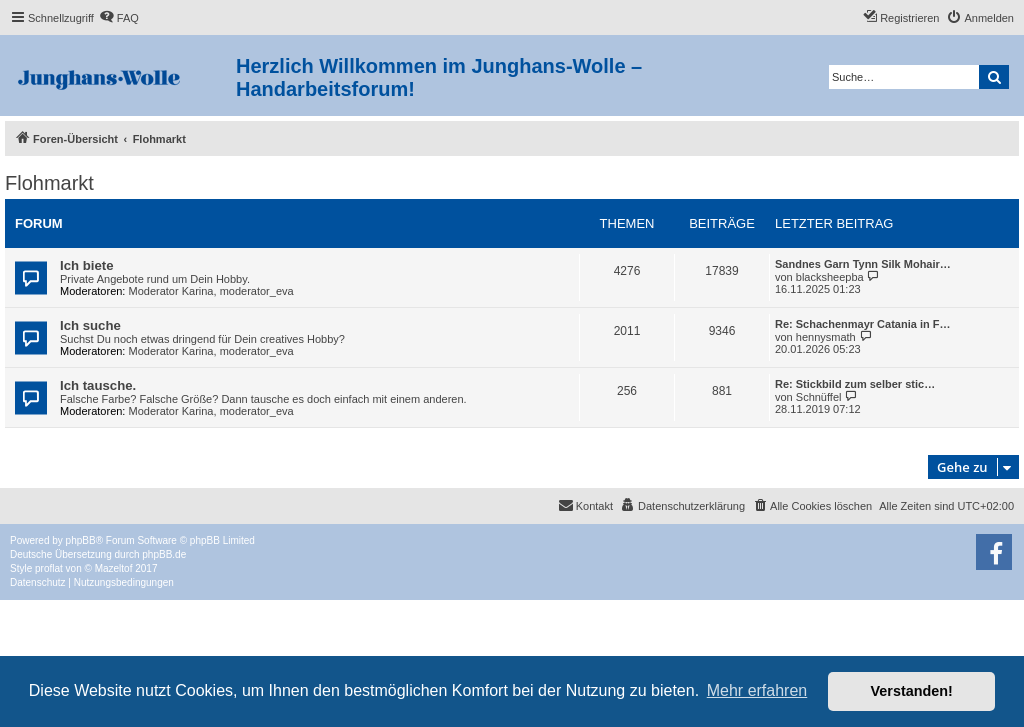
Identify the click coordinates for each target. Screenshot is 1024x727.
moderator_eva (257, 291)
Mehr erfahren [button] (757, 690)
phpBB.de (164, 554)
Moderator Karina (171, 291)
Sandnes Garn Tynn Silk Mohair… (863, 264)
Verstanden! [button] (912, 691)
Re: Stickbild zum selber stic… (855, 384)
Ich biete (87, 265)
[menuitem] (119, 18)
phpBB (81, 540)
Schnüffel (819, 397)
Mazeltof (114, 568)
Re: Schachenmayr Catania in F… (862, 324)
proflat (49, 568)
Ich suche (90, 325)
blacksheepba (830, 277)
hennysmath (826, 337)
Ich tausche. (98, 385)
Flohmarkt (49, 183)
